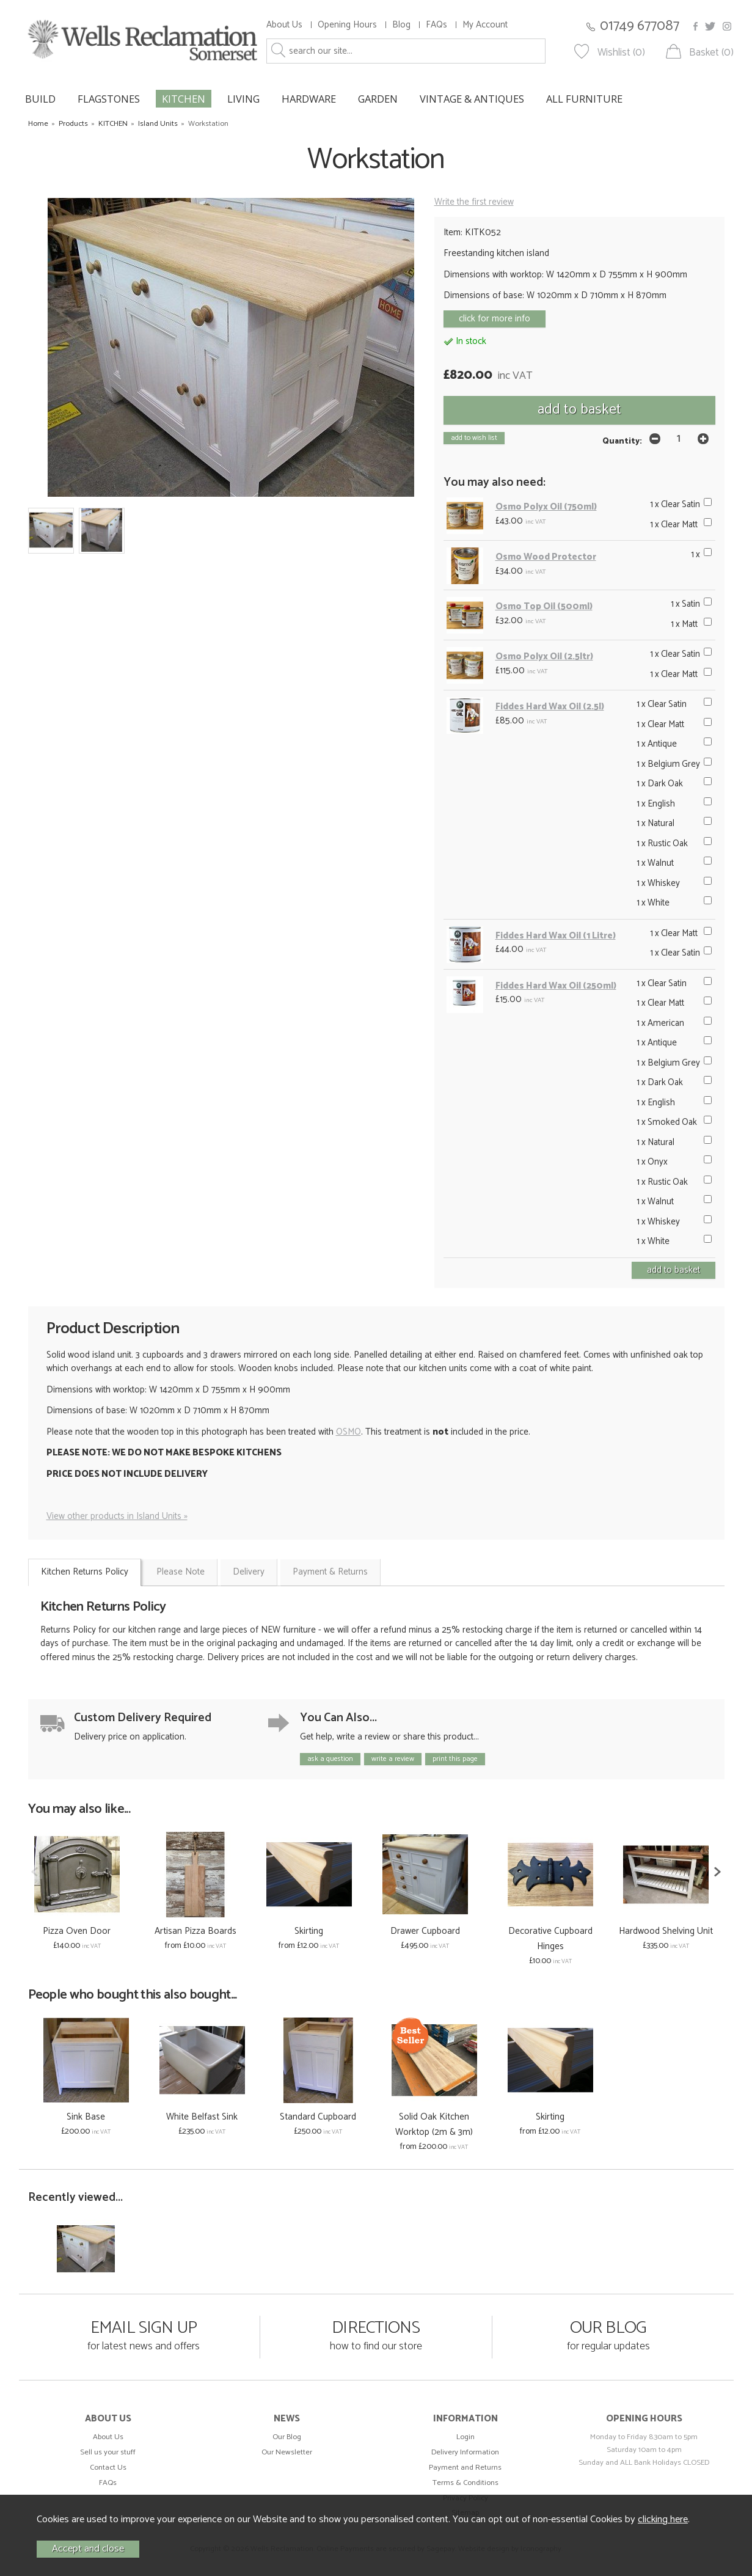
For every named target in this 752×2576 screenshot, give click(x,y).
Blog (401, 24)
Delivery (249, 1571)
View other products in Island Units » (117, 1516)
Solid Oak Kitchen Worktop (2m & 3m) (434, 2124)
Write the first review (474, 202)
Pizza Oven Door (77, 1931)
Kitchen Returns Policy (84, 1571)
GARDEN (378, 99)
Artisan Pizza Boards (195, 1931)
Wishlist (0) (621, 53)
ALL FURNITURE (584, 99)
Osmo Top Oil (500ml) (544, 606)
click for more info (494, 318)
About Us (284, 24)
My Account (485, 24)
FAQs (436, 24)
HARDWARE (309, 99)
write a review (392, 1759)
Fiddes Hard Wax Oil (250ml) (555, 985)
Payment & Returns (330, 1571)
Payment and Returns (465, 2467)
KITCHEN (183, 99)
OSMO (348, 1432)
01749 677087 (639, 26)
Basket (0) (711, 53)
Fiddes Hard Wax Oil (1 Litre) (555, 935)
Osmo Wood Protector (545, 557)
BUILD (40, 99)
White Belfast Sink (202, 2116)
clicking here (663, 2519)
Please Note (180, 1571)
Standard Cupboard (318, 2116)
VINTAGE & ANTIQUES (472, 99)
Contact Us (108, 2467)
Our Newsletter (286, 2452)
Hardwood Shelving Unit (666, 1931)
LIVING (243, 99)
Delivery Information (465, 2452)
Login (465, 2437)
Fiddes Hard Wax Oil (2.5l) (549, 706)
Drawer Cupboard (425, 1931)
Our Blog (286, 2437)
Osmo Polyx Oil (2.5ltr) (544, 656)
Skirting (308, 1931)
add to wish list (474, 438)
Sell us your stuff (108, 2452)
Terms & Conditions (465, 2482)
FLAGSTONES (109, 99)
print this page (455, 1759)
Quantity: (622, 441)
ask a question (330, 1759)
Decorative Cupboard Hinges (550, 1938)
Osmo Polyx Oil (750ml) (546, 506)
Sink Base (86, 2116)
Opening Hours (347, 24)
